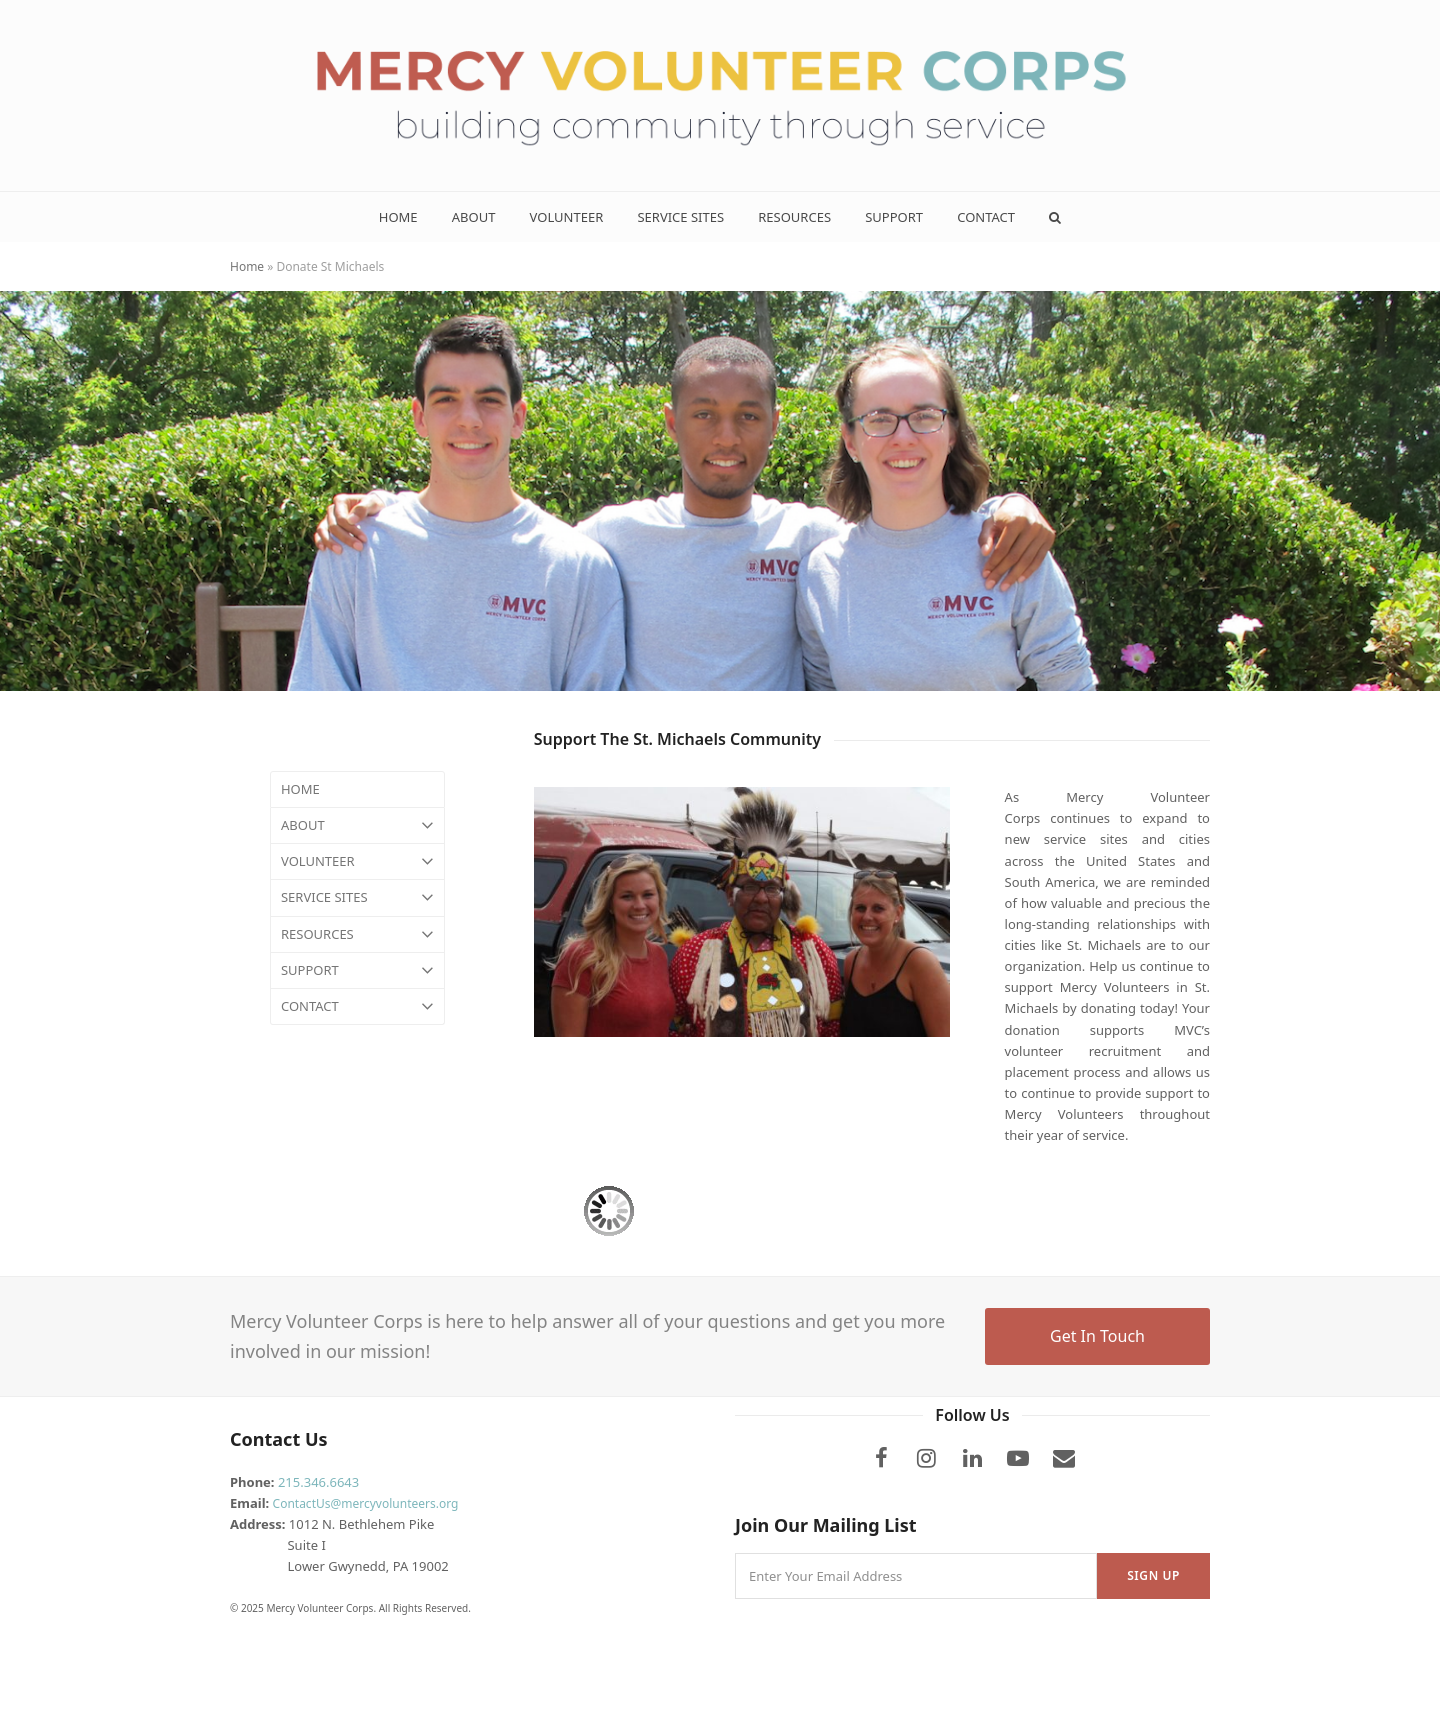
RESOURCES (357, 934)
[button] (1055, 217)
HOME (300, 789)
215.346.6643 (318, 1482)
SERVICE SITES (357, 897)
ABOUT (357, 825)
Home (247, 266)
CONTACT (357, 1006)
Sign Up (1153, 1575)
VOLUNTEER (357, 861)
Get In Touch (1097, 1336)
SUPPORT (357, 970)
